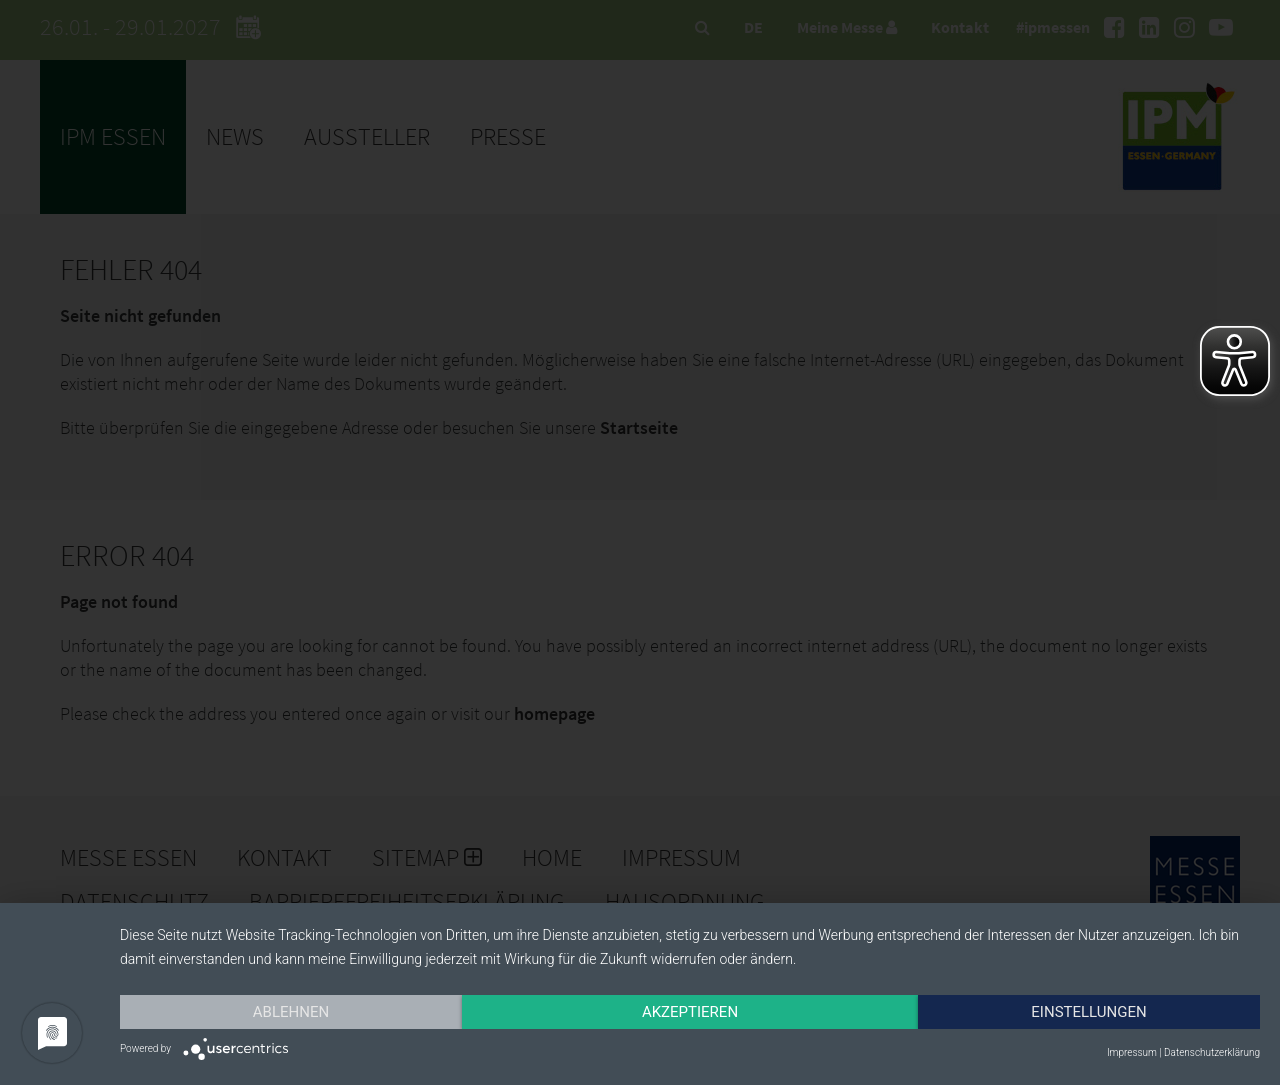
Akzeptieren (690, 1012)
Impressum (1132, 1052)
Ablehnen (291, 1012)
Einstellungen (1088, 1012)
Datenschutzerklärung (1212, 1052)
